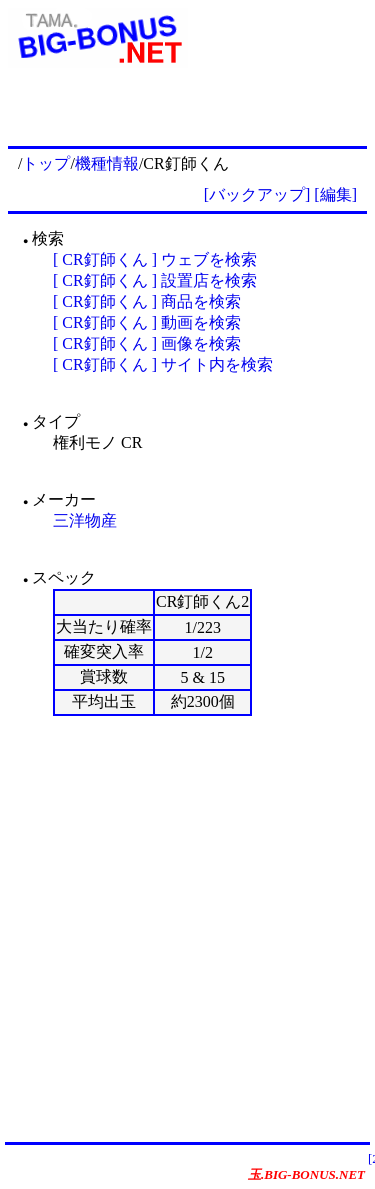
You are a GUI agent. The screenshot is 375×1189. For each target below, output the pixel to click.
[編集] (335, 194)
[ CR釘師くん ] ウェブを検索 (155, 259)
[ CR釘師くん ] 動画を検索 (147, 322)
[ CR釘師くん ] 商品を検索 (147, 301)
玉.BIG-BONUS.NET (306, 1174)
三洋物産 (85, 520)
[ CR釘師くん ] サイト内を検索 (163, 364)
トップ (46, 163)
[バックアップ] (257, 194)
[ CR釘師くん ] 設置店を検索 (155, 280)
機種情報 (107, 163)
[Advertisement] (187, 928)
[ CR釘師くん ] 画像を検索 (147, 343)
